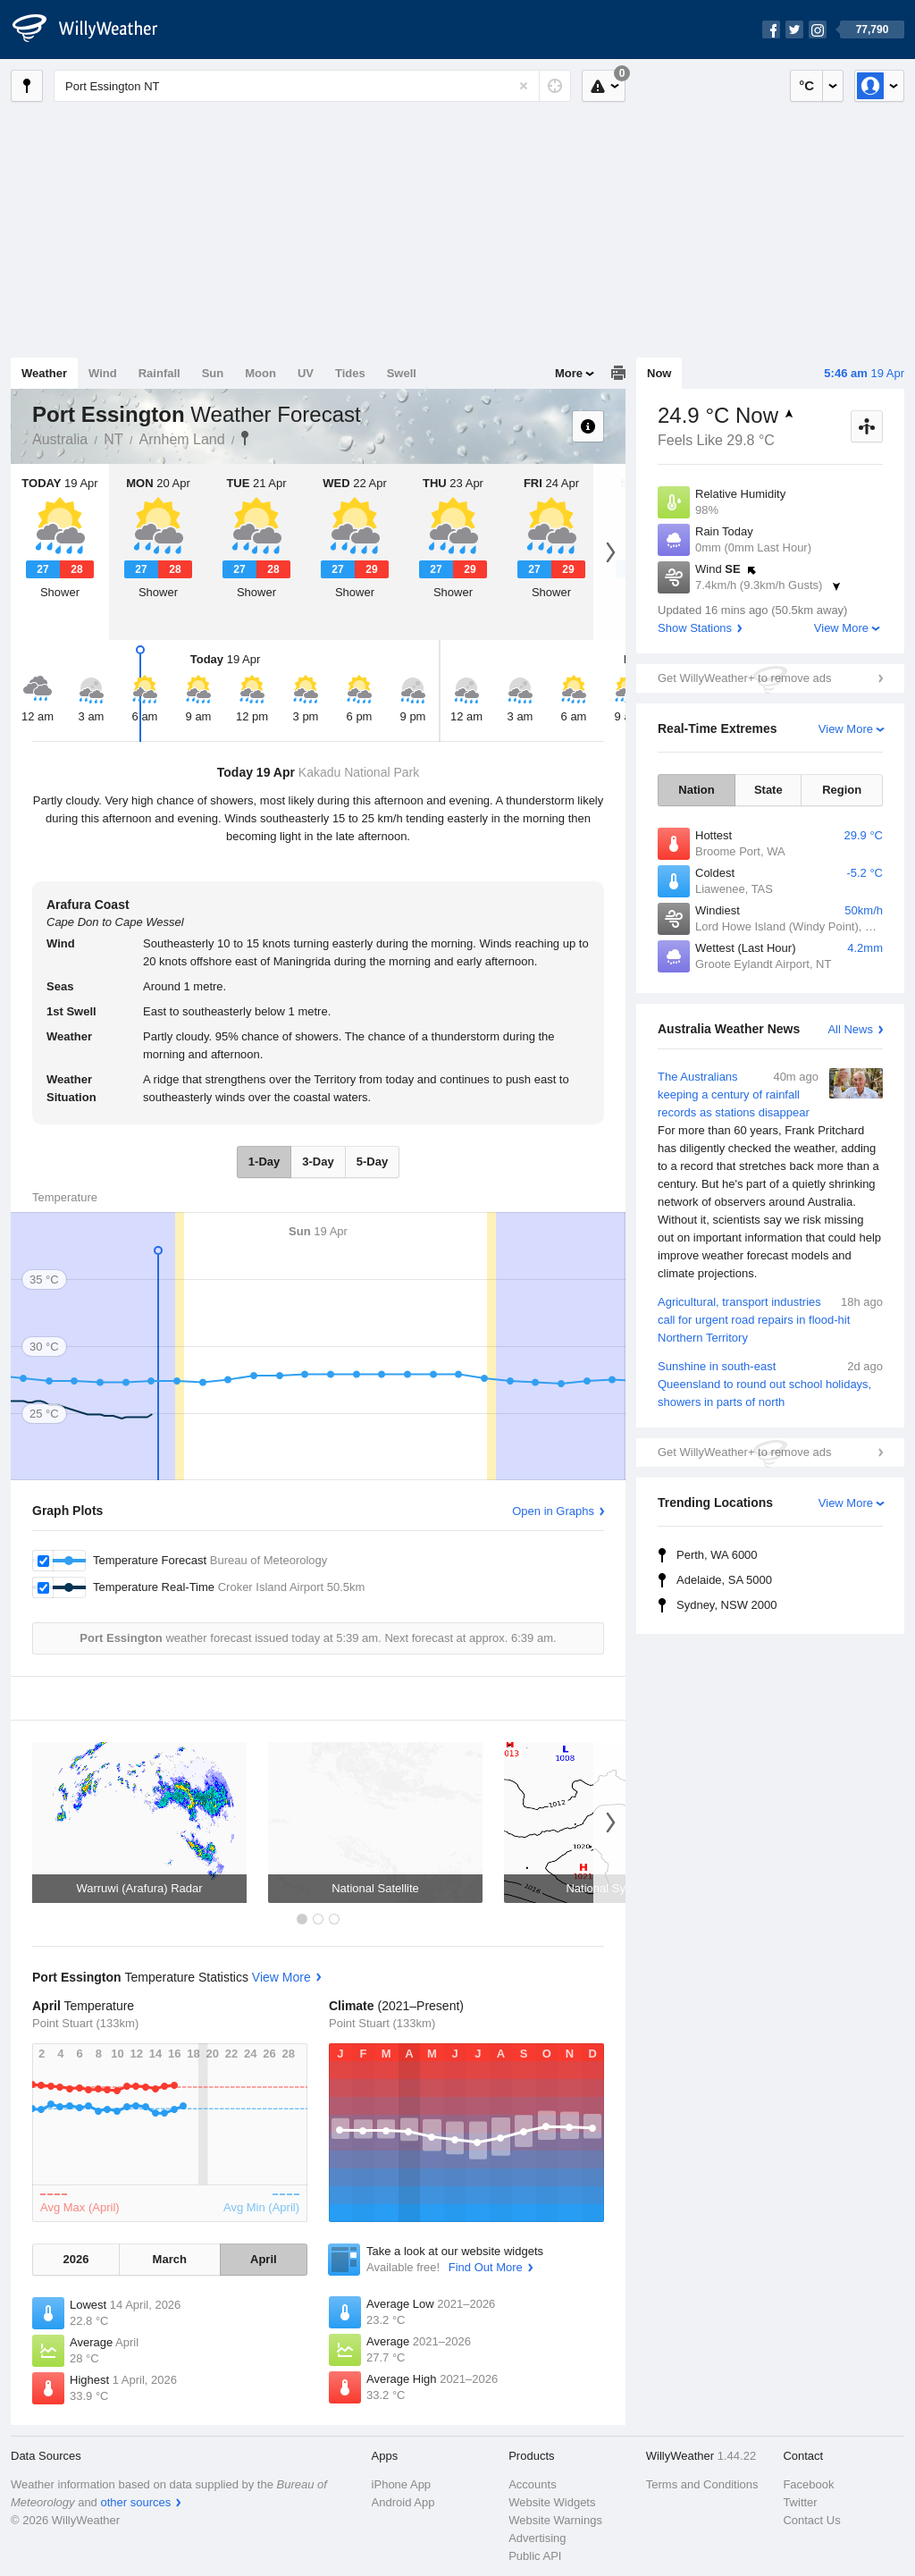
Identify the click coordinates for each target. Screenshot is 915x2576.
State (768, 789)
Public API (534, 2556)
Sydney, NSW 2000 (726, 1605)
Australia (60, 439)
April (263, 2259)
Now (659, 373)
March (170, 2259)
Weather (44, 373)
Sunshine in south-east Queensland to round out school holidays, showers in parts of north (770, 1383)
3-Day (317, 1161)
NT (113, 439)
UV (306, 373)
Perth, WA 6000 (717, 1555)
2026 (75, 2259)
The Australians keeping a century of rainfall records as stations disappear (770, 1175)
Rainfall (159, 373)
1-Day (264, 1161)
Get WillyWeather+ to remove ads (744, 678)
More (569, 373)
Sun (213, 373)
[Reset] (523, 86)
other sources (135, 2502)
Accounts (532, 2484)
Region (841, 789)
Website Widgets (551, 2502)
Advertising (537, 2538)
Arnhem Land (182, 439)
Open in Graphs (553, 1511)
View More (841, 628)
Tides (350, 373)
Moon (260, 373)
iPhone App (402, 2484)
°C (806, 85)
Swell (401, 373)
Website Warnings (555, 2520)
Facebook (808, 2484)
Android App (403, 2502)
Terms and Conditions (702, 2484)
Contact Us (811, 2520)
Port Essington (245, 438)
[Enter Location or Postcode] (312, 86)
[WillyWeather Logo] (95, 29)
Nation (696, 789)
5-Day (372, 1161)
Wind (102, 373)
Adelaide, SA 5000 (724, 1580)
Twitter (800, 2502)
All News (850, 1029)
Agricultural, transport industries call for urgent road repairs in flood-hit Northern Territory (770, 1318)
